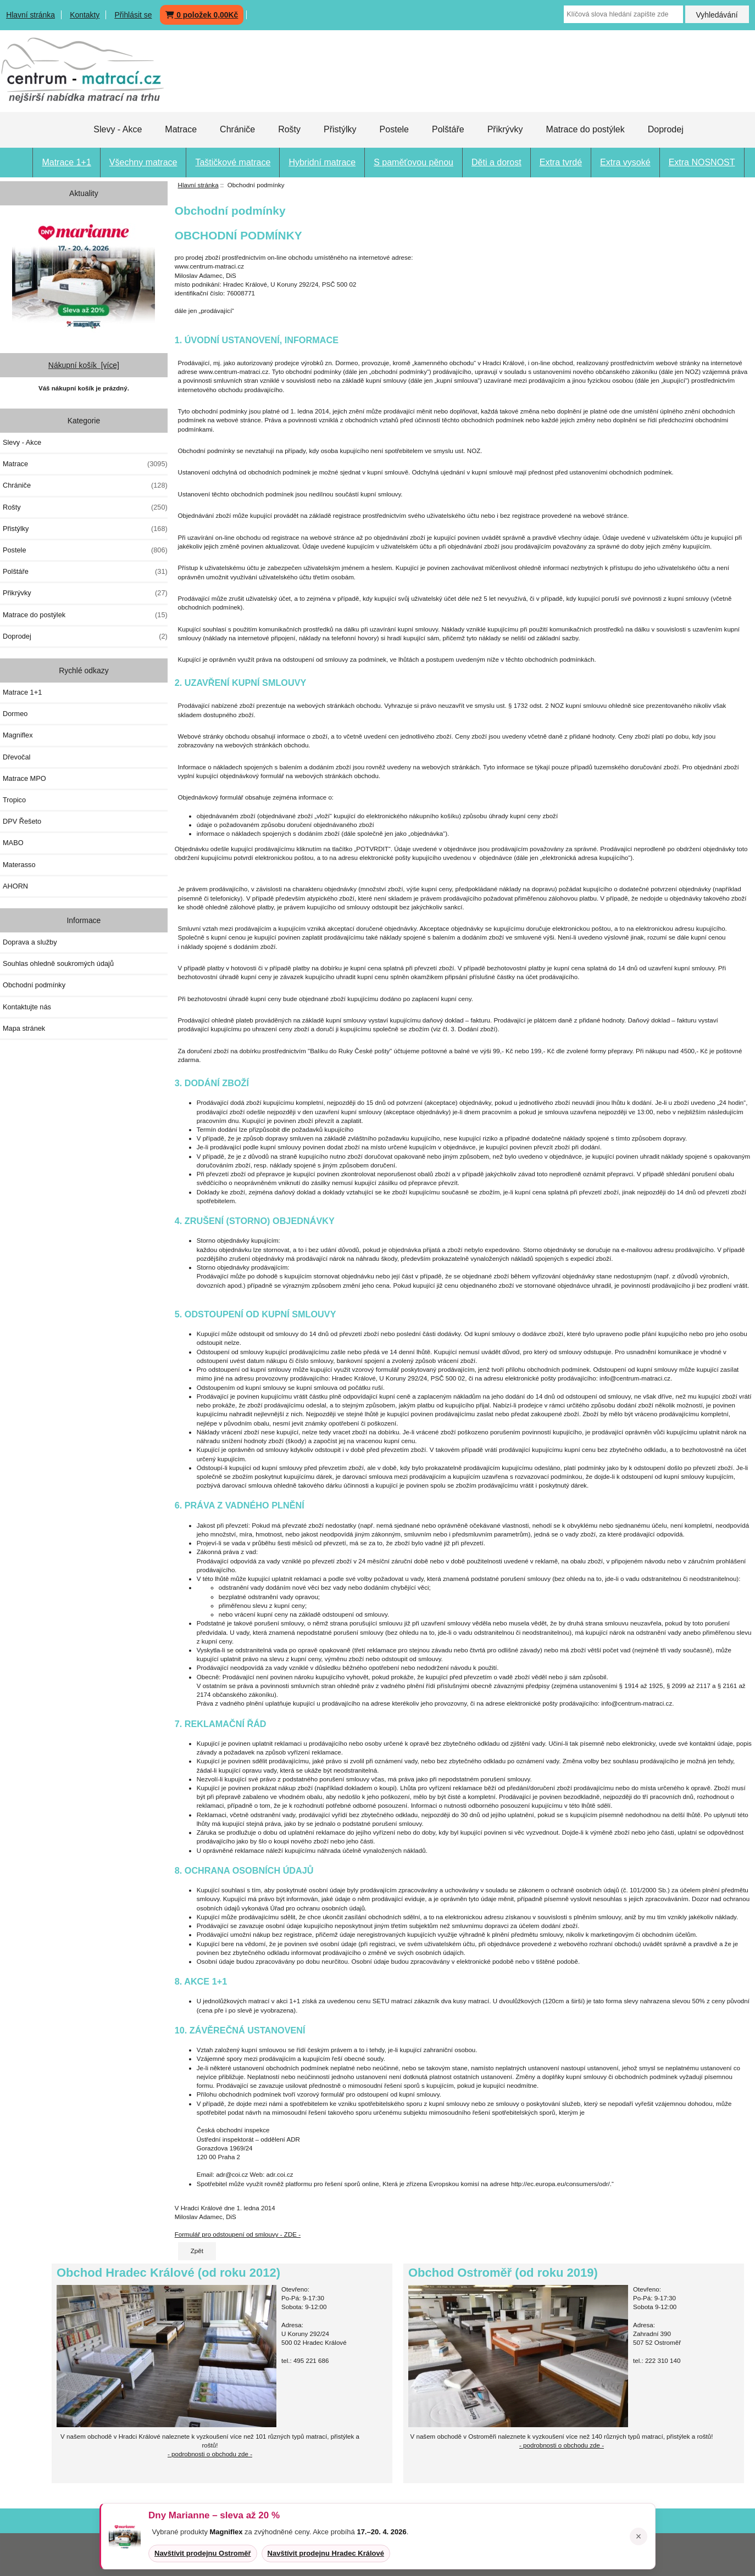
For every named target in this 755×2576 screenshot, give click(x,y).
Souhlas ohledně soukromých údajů (58, 963)
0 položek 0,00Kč (201, 14)
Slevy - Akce (117, 129)
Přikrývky (505, 129)
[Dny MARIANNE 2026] (83, 275)
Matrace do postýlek (585, 129)
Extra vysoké (625, 162)
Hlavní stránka (30, 14)
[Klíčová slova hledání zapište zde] (623, 14)
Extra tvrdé (561, 162)
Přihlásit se (133, 14)
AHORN (15, 886)
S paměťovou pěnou (413, 162)
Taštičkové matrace (232, 162)
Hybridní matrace (322, 162)
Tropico (14, 800)
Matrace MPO (24, 778)
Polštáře (448, 129)
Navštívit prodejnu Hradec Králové (326, 2553)
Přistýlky (340, 129)
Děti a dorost (496, 162)
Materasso (19, 864)
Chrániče (237, 129)
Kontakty (84, 14)
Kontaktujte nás (27, 1007)
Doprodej (666, 129)
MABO (13, 843)
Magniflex (18, 735)
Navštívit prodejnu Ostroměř (202, 2553)
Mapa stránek (24, 1028)
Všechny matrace (143, 162)
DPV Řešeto (22, 821)
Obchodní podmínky (34, 985)
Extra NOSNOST (702, 162)
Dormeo (15, 713)
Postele (394, 129)
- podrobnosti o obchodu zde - (561, 2445)
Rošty (289, 129)
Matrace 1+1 (66, 162)
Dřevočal (16, 757)
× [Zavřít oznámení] (639, 2536)
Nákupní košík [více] (83, 365)
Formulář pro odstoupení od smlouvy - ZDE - (238, 2234)
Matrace (181, 129)
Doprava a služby (30, 942)
